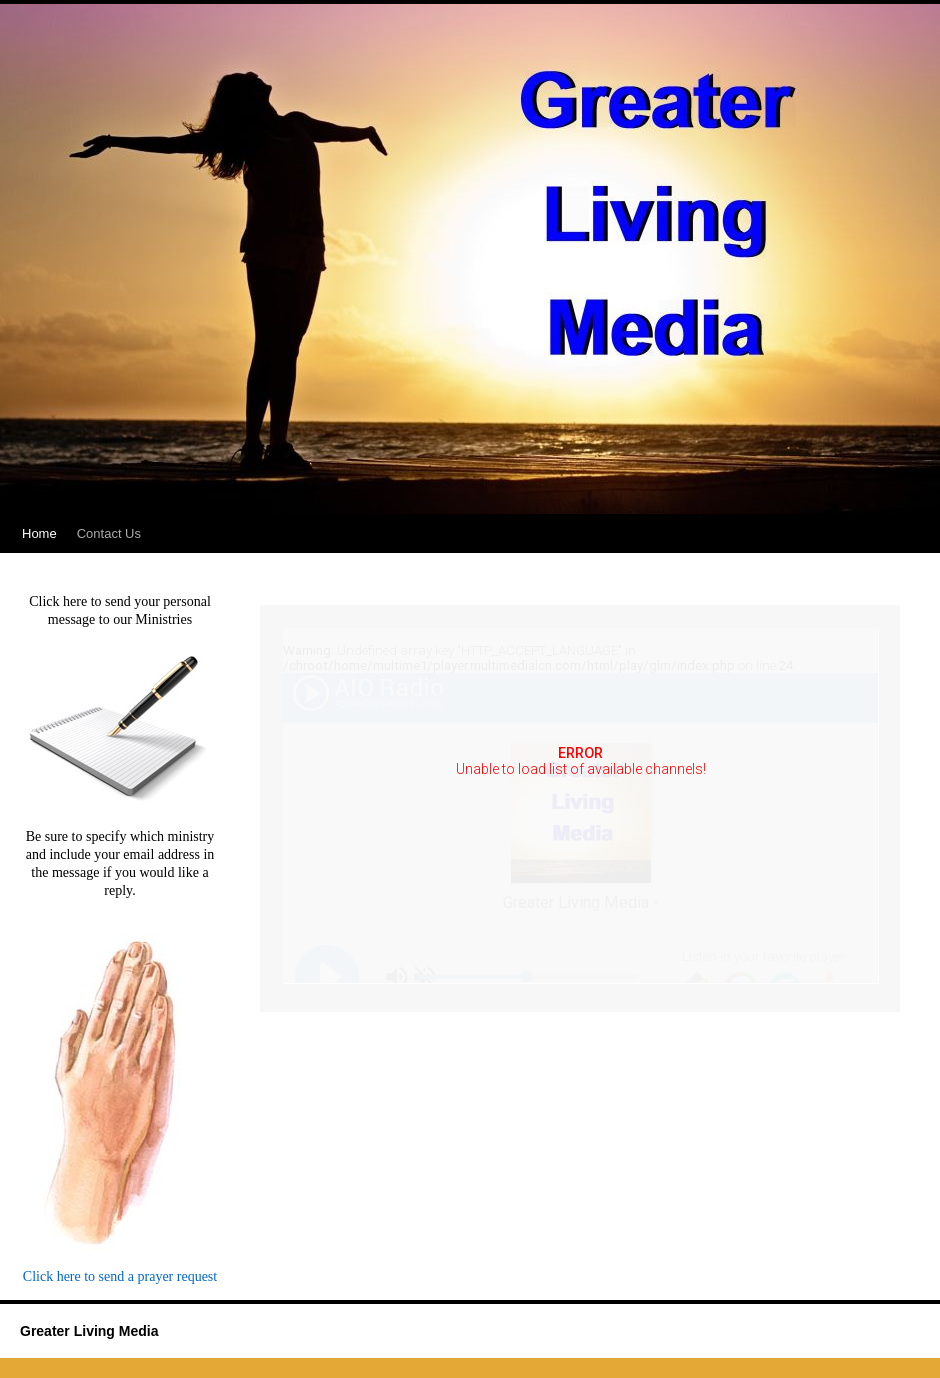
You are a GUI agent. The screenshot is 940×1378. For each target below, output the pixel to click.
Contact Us (109, 533)
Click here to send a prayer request (120, 1276)
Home (39, 533)
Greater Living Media (89, 1331)
